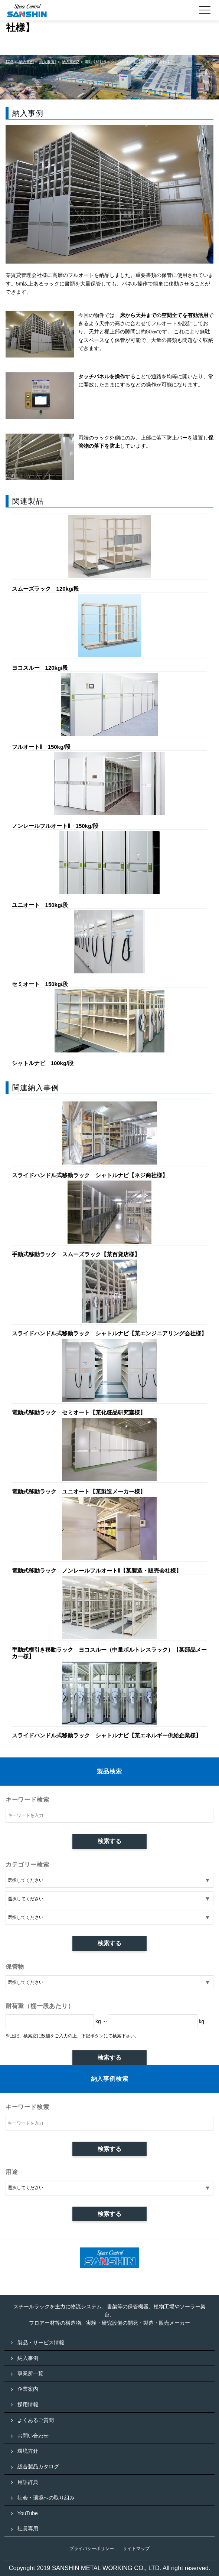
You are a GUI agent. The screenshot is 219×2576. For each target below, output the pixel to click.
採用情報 (27, 2404)
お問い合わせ (33, 2436)
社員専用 (27, 2528)
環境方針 (27, 2451)
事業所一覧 (30, 2373)
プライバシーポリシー (91, 2548)
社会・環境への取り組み (46, 2498)
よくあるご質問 (35, 2420)
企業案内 (27, 2389)
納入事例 (27, 2358)
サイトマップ (136, 2548)
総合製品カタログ (38, 2466)
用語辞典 (27, 2482)
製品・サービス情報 (40, 2342)
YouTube (27, 2513)
